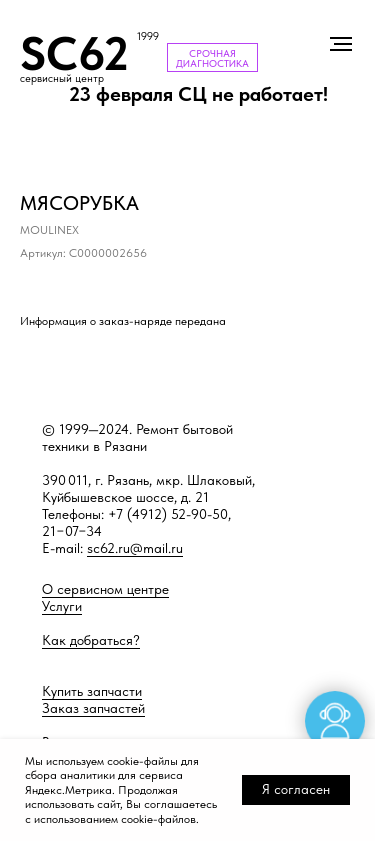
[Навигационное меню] (341, 44)
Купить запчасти (92, 691)
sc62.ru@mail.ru (135, 548)
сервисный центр (62, 78)
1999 (148, 36)
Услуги (62, 606)
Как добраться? (91, 640)
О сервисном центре (105, 589)
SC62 (74, 53)
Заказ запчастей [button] (93, 708)
